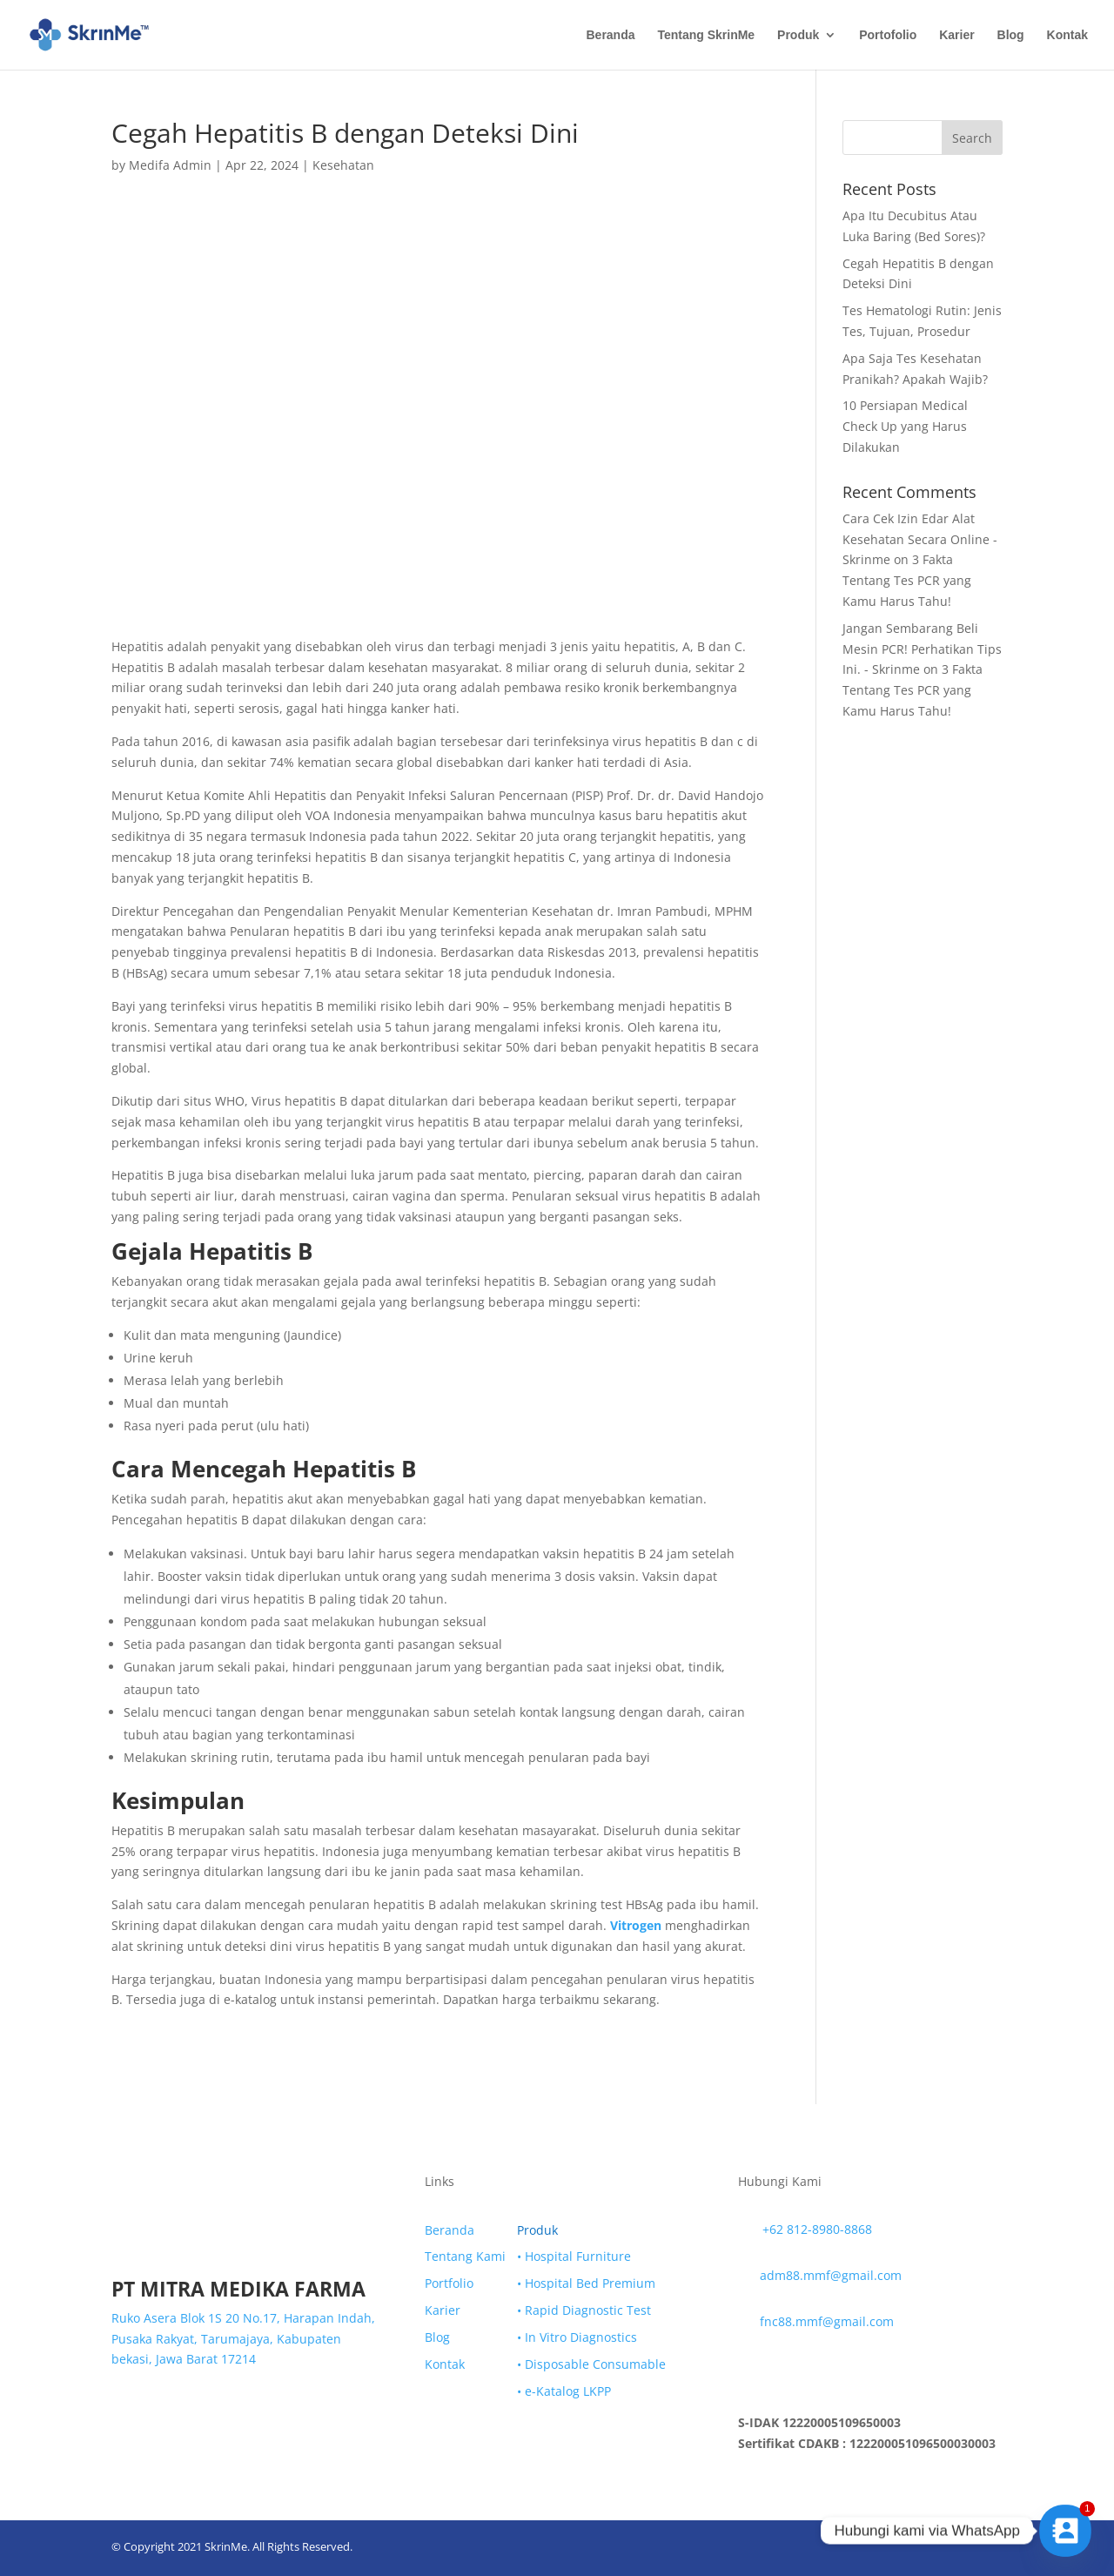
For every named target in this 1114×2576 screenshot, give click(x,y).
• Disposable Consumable (591, 2364)
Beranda (610, 35)
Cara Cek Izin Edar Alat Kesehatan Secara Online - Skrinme (919, 539)
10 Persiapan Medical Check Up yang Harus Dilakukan (905, 426)
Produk (798, 35)
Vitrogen (635, 1925)
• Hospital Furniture (574, 2256)
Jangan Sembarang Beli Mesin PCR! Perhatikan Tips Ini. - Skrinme (922, 649)
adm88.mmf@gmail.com (831, 2275)
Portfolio (449, 2283)
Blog (1010, 35)
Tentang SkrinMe (706, 35)
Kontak (1067, 35)
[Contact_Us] (1065, 2530)
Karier (956, 35)
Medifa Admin (170, 165)
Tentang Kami (465, 2256)
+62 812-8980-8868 (817, 2229)
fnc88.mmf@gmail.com (827, 2321)
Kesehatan (343, 165)
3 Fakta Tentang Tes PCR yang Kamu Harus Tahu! (906, 580)
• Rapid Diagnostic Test (584, 2310)
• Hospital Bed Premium (586, 2283)
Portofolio (887, 35)
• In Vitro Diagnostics (577, 2337)
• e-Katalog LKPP (564, 2391)
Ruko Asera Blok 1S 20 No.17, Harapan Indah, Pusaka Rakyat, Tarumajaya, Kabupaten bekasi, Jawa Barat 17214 (243, 2339)
